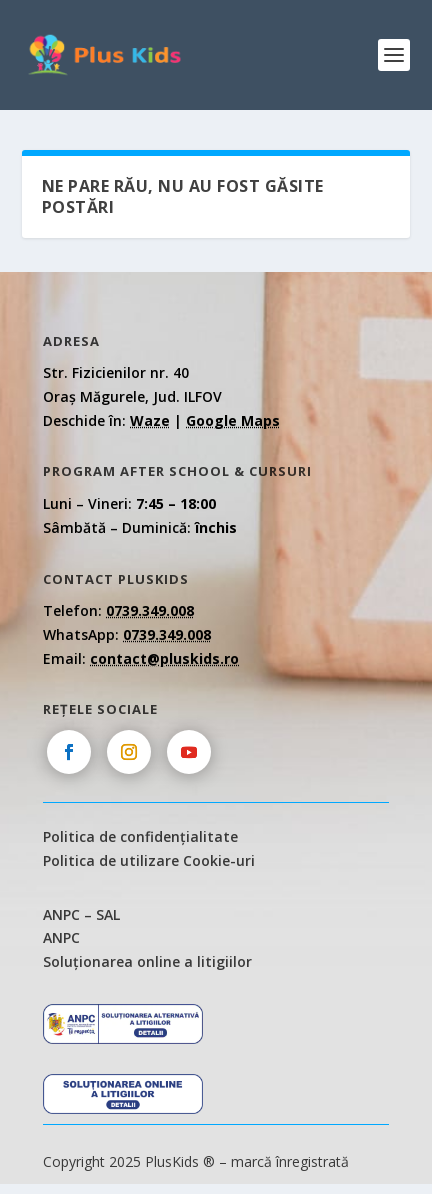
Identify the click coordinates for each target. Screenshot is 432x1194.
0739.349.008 (150, 610)
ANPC (61, 937)
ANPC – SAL (81, 914)
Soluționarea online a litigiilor (147, 961)
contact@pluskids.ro (164, 658)
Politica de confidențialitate (140, 836)
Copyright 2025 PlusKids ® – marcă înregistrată (196, 1161)
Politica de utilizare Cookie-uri (149, 860)
